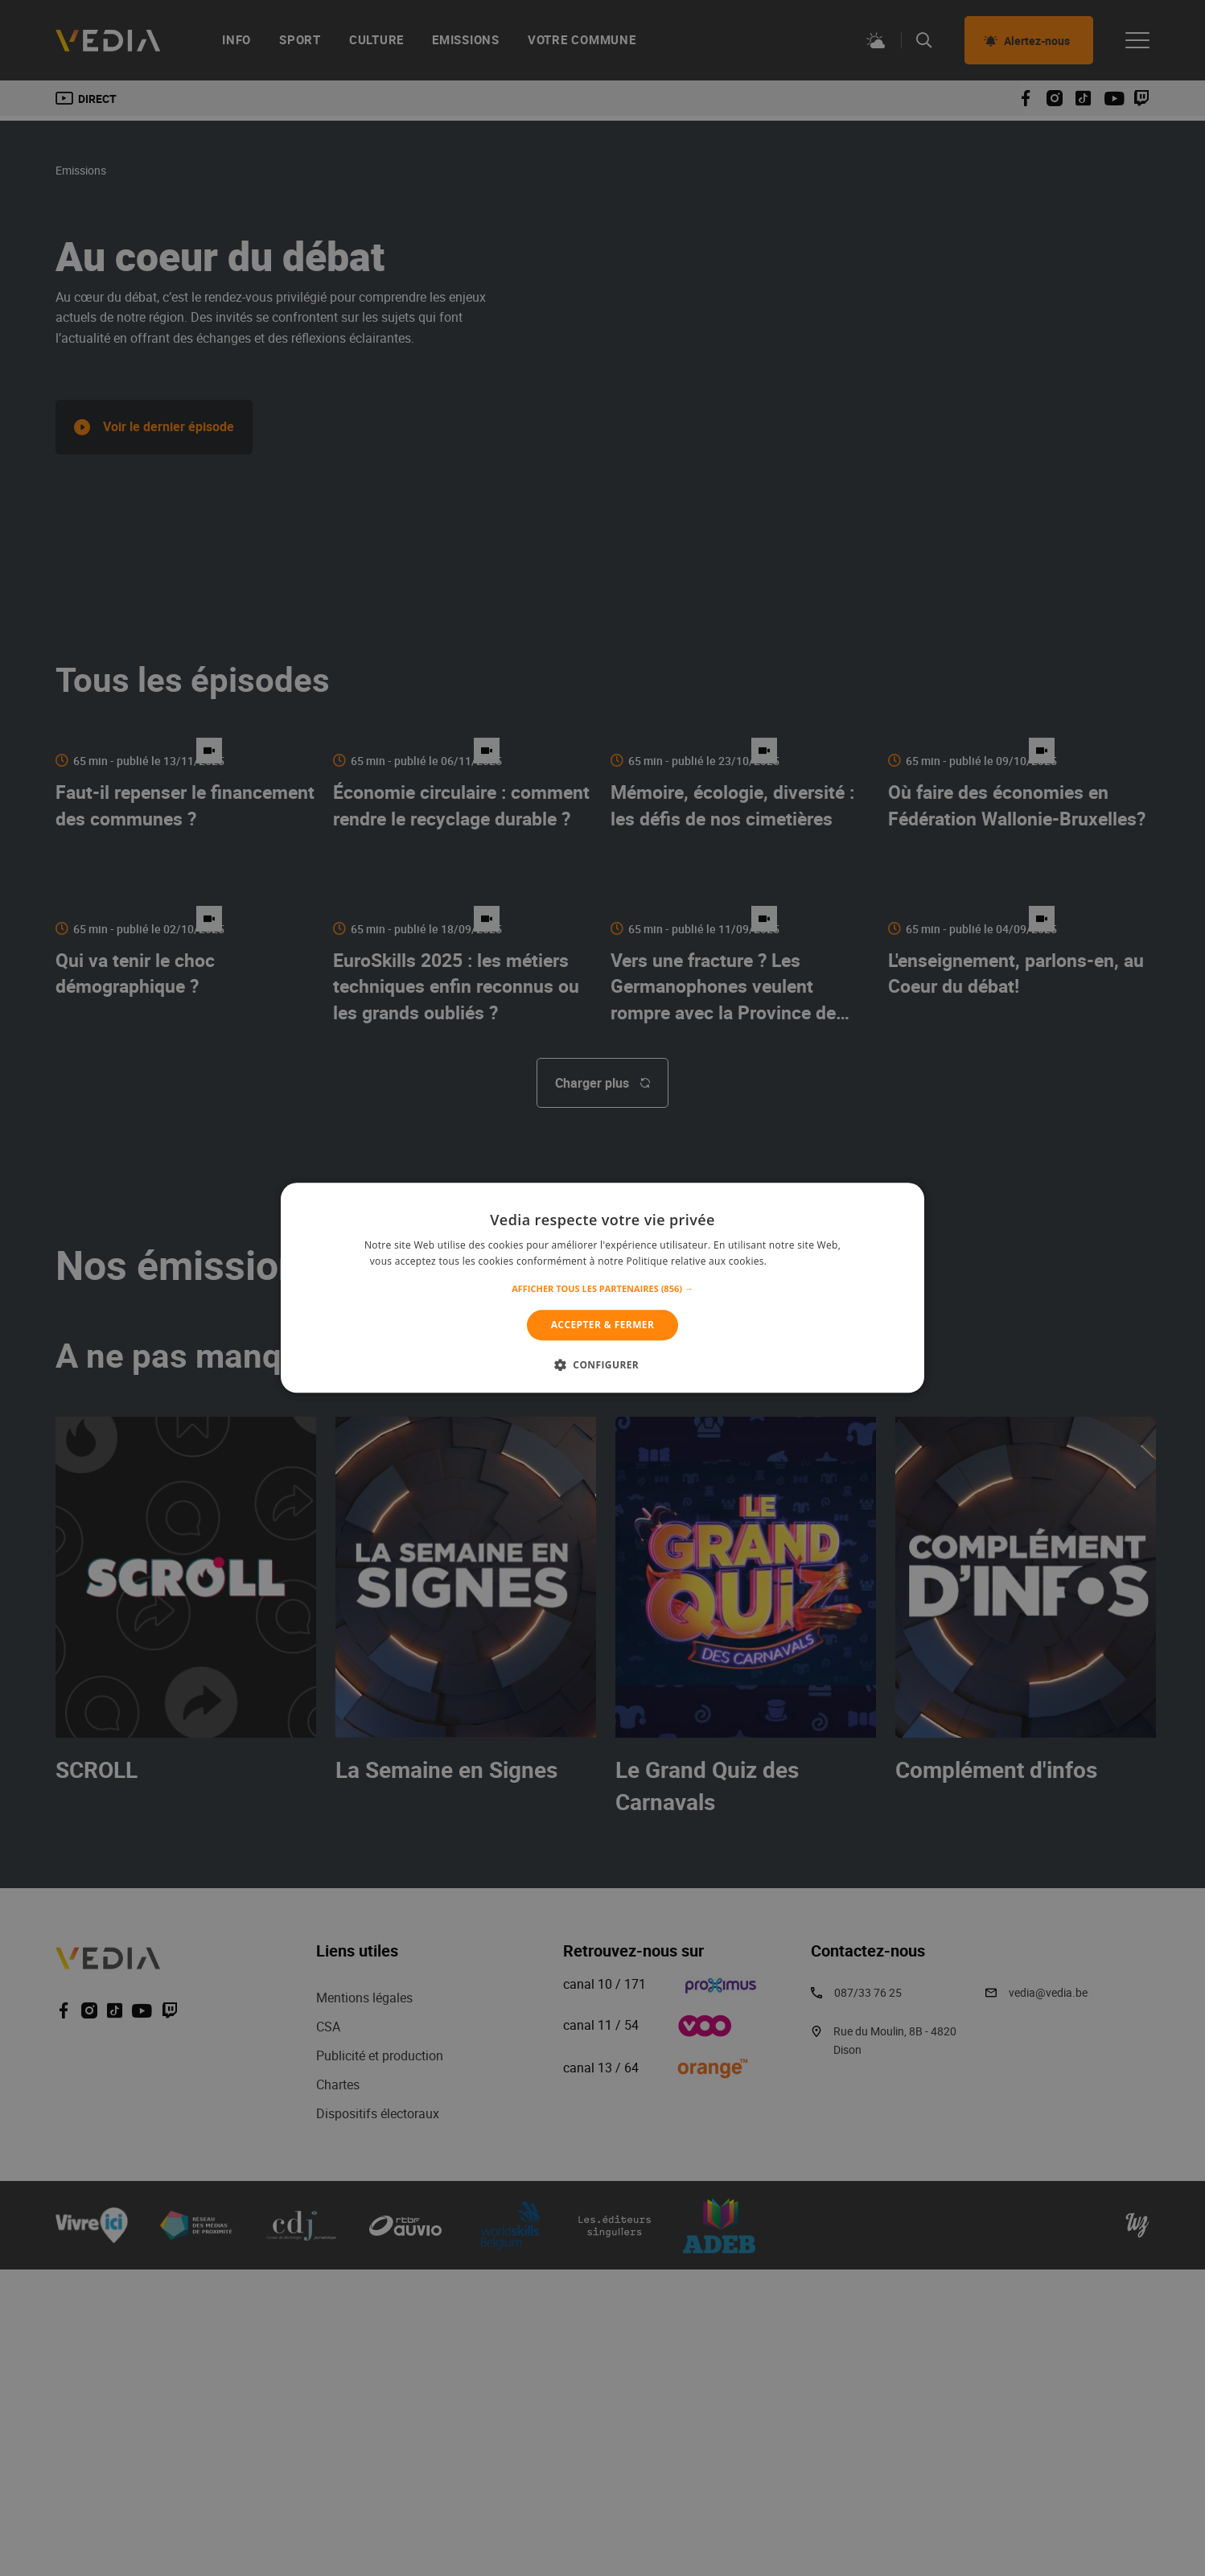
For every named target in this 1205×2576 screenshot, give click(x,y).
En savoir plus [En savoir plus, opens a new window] (802, 1262)
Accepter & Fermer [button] (603, 1324)
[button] (602, 1289)
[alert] (602, 1288)
